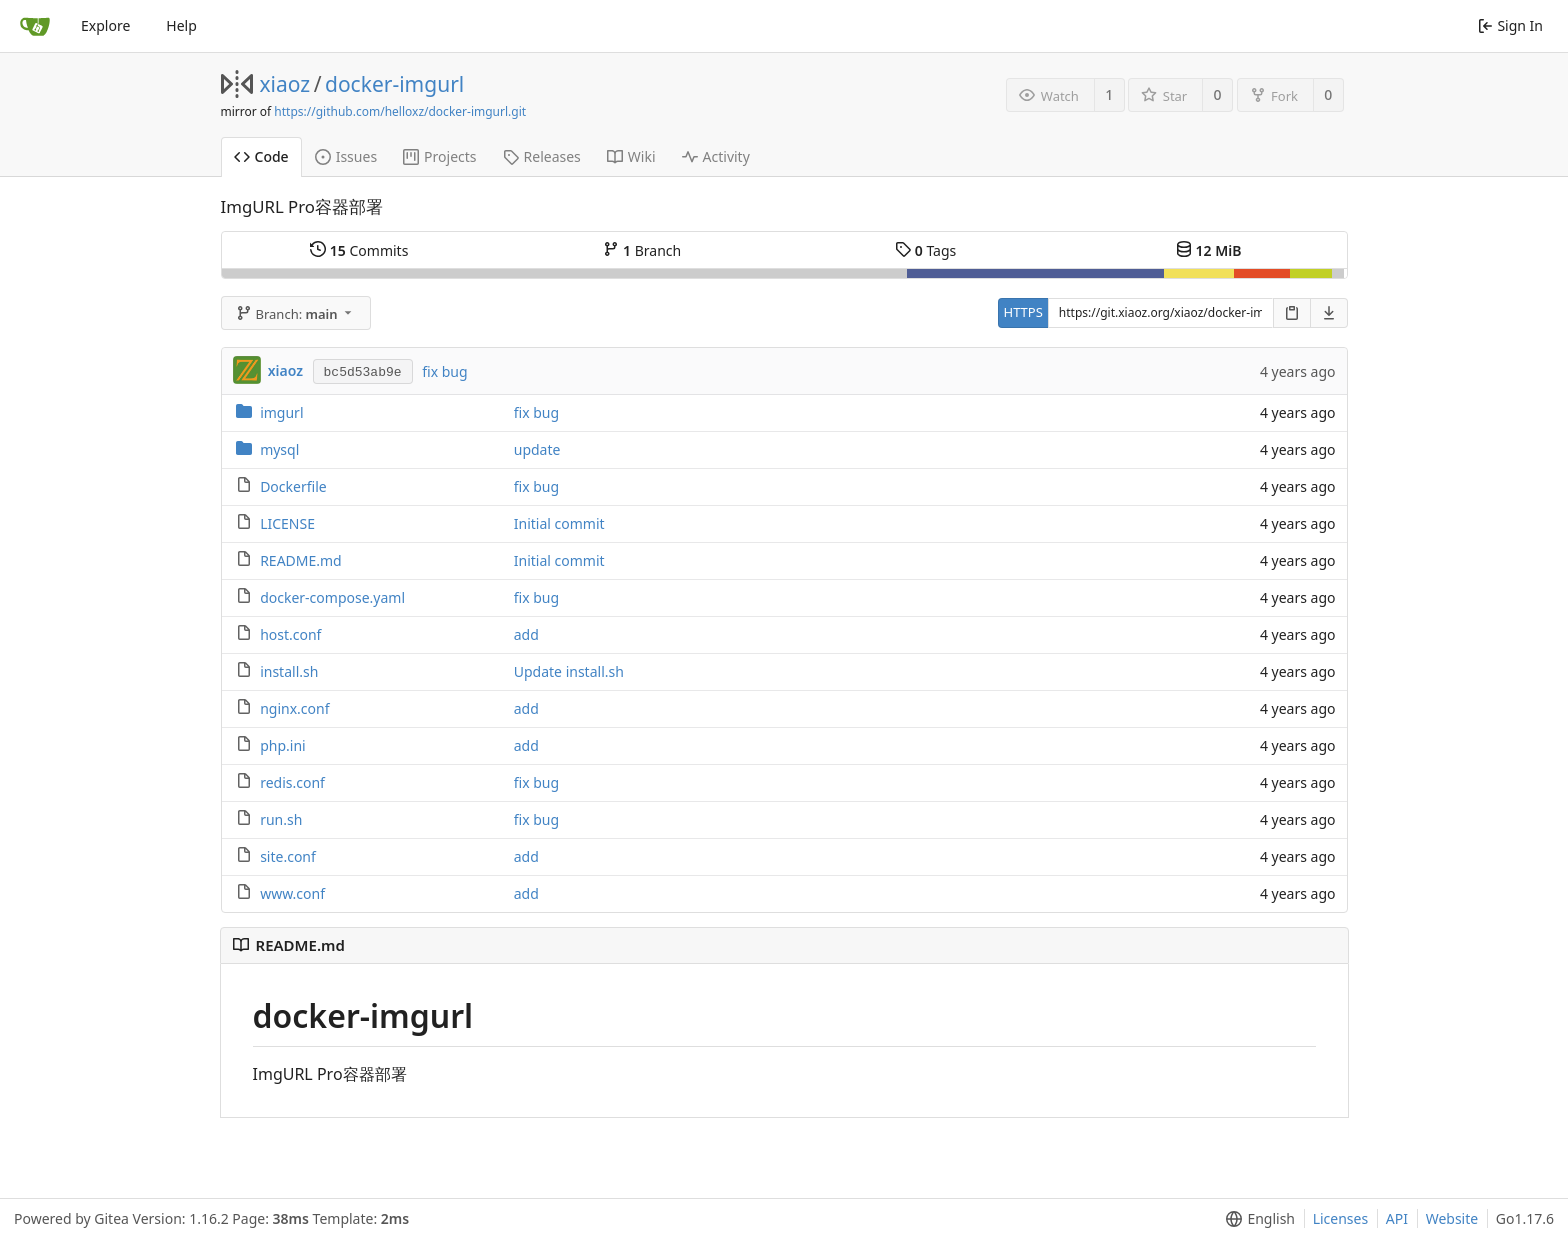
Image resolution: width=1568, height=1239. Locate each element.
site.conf (288, 856)
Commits (359, 250)
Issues (346, 156)
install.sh (289, 671)
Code (261, 156)
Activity (716, 156)
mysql (279, 449)
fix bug (444, 371)
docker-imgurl (394, 84)
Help (181, 25)
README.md (301, 560)
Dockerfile (293, 486)
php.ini (283, 745)
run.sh (281, 819)
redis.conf (292, 782)
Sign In (1510, 25)
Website (1452, 1218)
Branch (642, 250)
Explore (105, 25)
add (526, 634)
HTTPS (1023, 312)
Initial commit (559, 523)
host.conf (290, 634)
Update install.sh (569, 671)
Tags (925, 250)
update (537, 449)
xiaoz (285, 84)
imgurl (281, 412)
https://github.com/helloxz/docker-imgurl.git (400, 111)
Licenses (1341, 1218)
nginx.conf (294, 708)
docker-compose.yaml (332, 597)
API (1397, 1218)
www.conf (292, 893)
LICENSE (287, 523)
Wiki (631, 156)
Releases (542, 156)
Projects (439, 156)
